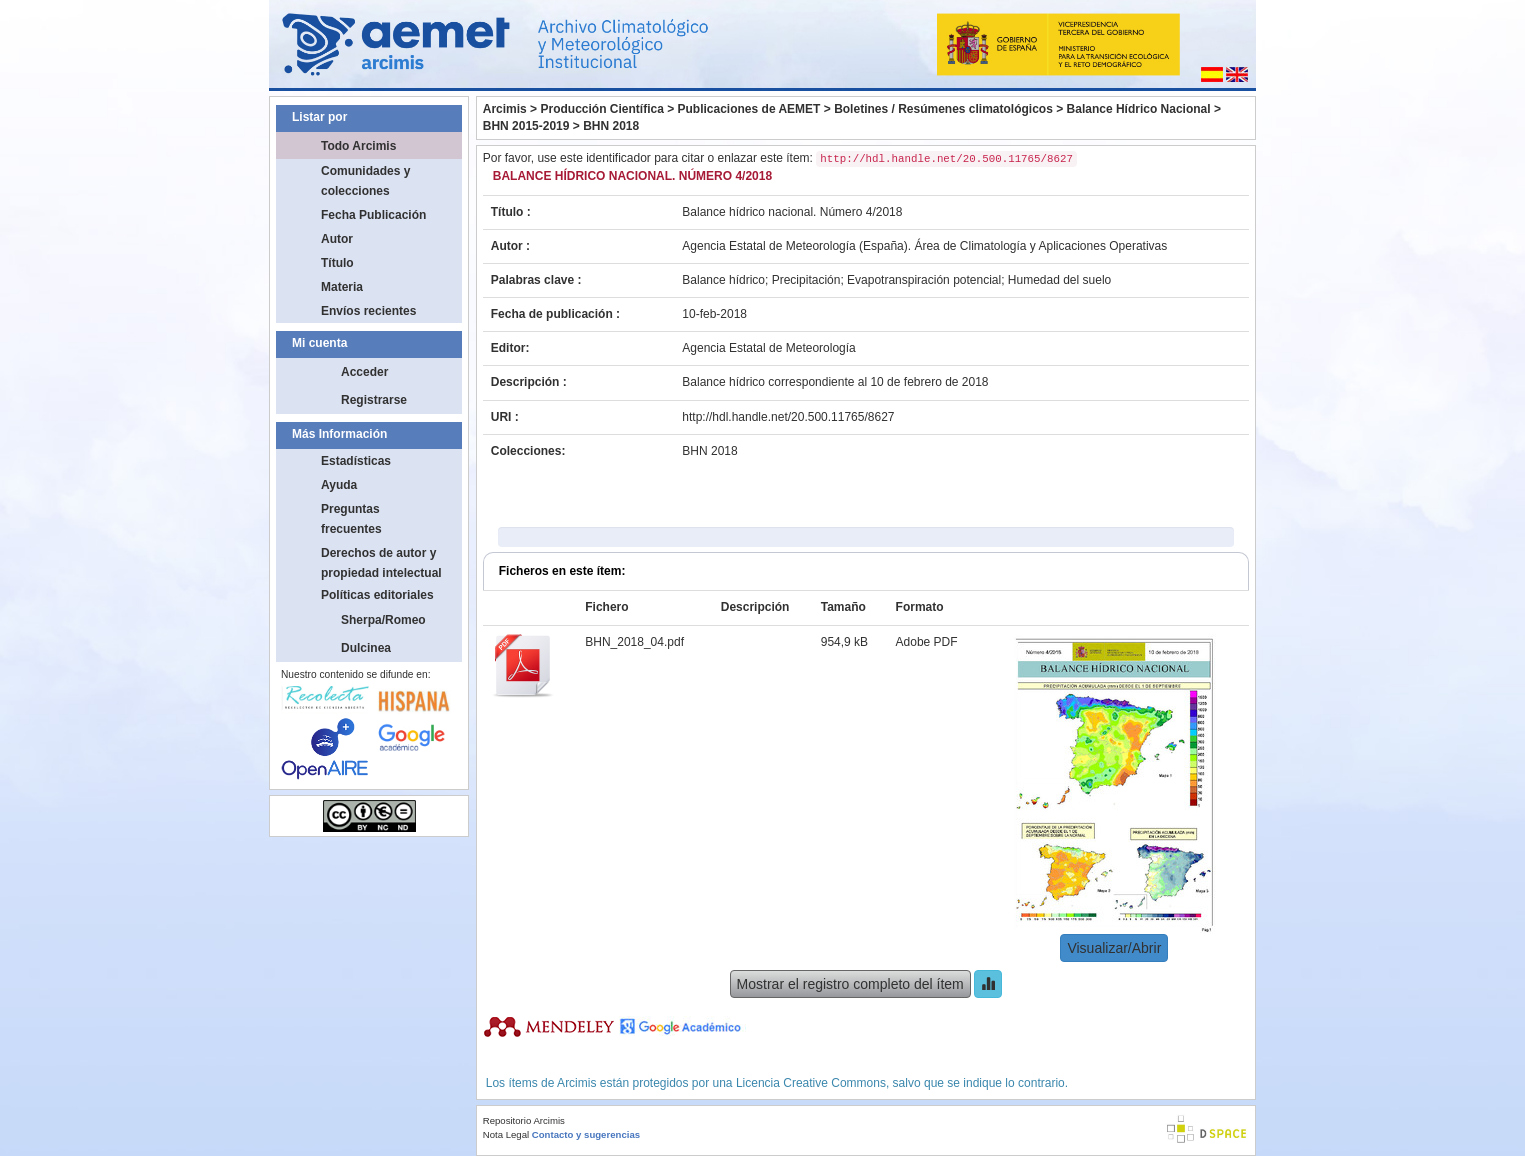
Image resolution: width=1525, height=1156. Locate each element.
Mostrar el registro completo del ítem (850, 984)
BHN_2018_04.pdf (634, 642)
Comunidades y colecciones (365, 181)
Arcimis (505, 109)
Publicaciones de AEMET (749, 109)
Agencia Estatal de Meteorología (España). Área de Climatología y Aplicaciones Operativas (924, 246)
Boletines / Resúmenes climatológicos (943, 109)
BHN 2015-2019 (526, 126)
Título (337, 263)
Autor (337, 239)
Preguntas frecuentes (351, 519)
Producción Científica (601, 109)
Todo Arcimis (358, 146)
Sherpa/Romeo (383, 620)
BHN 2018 (611, 126)
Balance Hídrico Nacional (1139, 109)
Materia (342, 287)
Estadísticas (356, 461)
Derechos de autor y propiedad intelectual (381, 563)
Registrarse (374, 400)
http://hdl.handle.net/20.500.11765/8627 (788, 417)
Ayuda (339, 485)
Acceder (364, 372)
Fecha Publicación (373, 215)
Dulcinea (366, 648)
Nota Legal (506, 1134)
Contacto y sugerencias (586, 1134)
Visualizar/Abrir (1114, 948)
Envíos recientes (368, 311)
